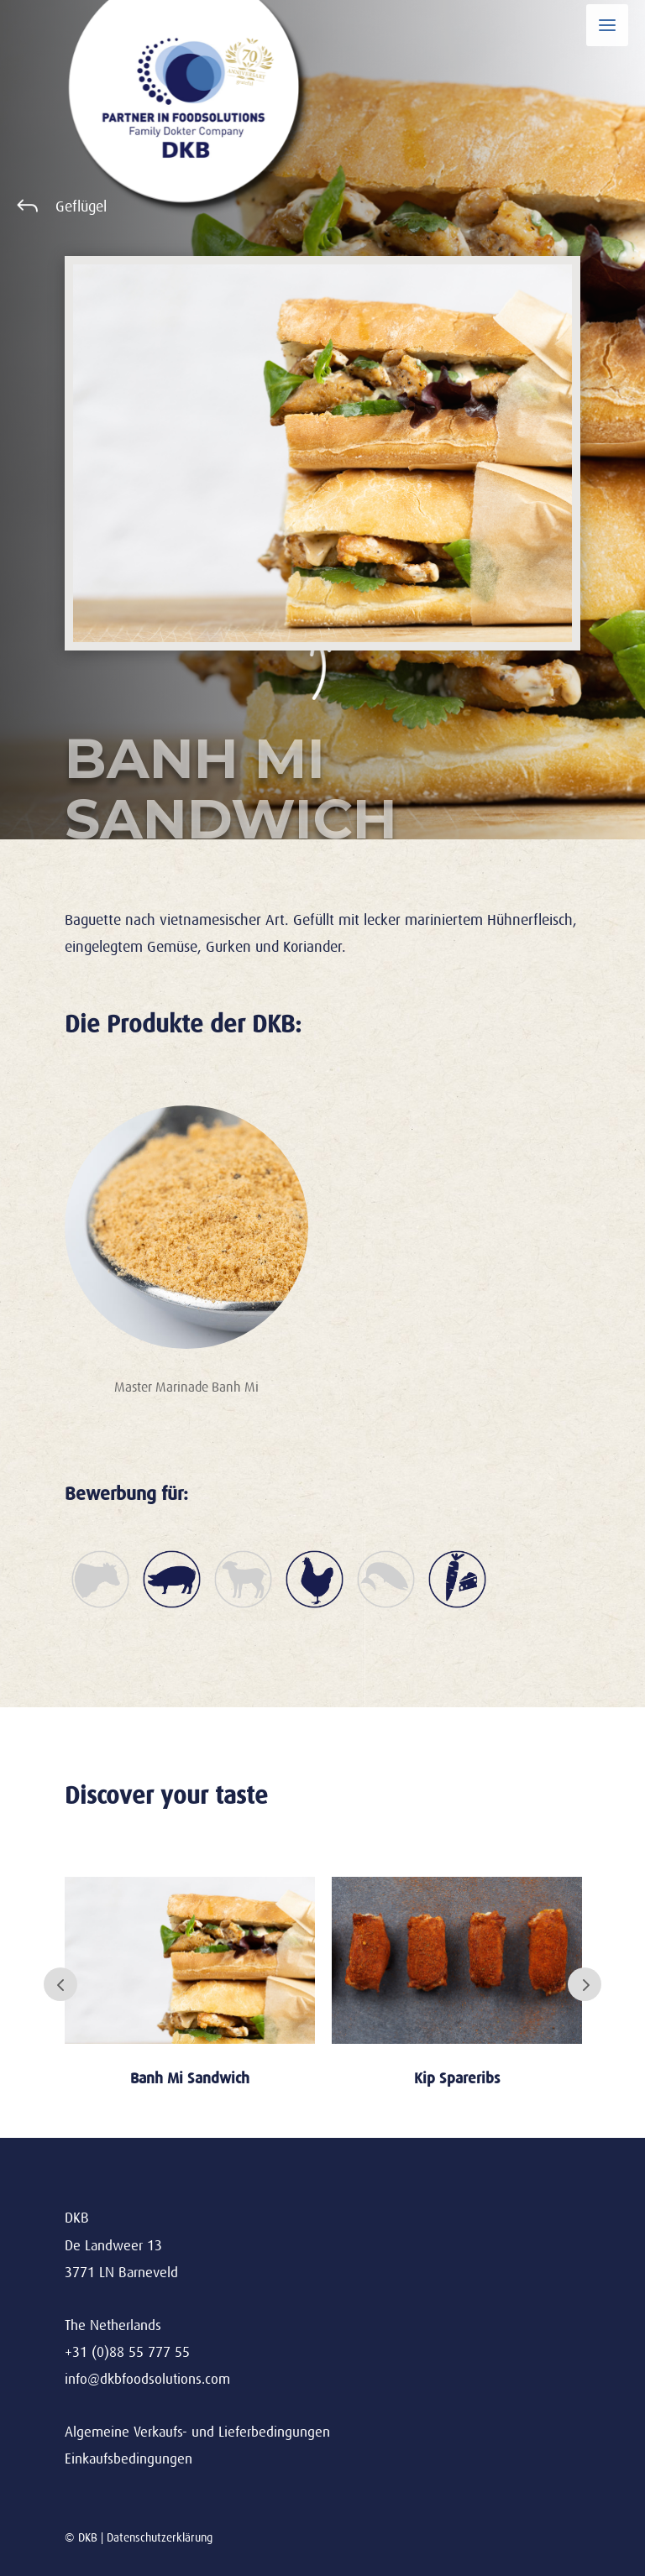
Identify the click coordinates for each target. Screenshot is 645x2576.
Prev (60, 1984)
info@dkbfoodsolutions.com (147, 2379)
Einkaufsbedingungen (128, 2459)
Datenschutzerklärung (159, 2537)
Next (584, 1984)
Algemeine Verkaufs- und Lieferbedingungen (197, 2432)
